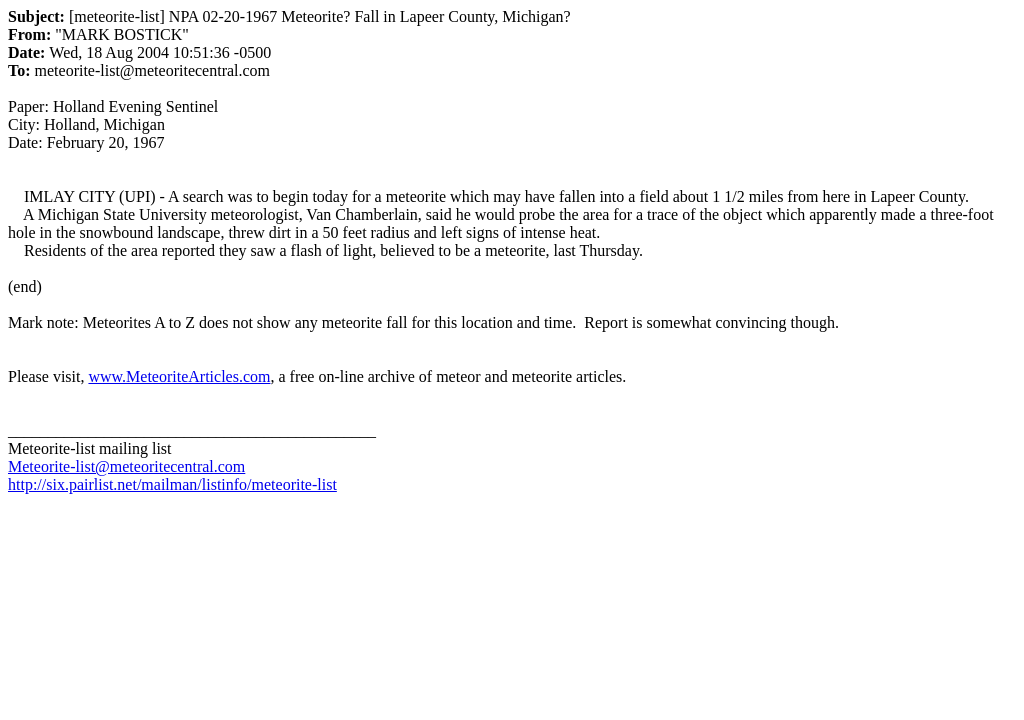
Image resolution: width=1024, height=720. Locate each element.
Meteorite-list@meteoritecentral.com (126, 466)
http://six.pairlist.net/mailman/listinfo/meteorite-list (172, 484)
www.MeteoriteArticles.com (179, 376)
